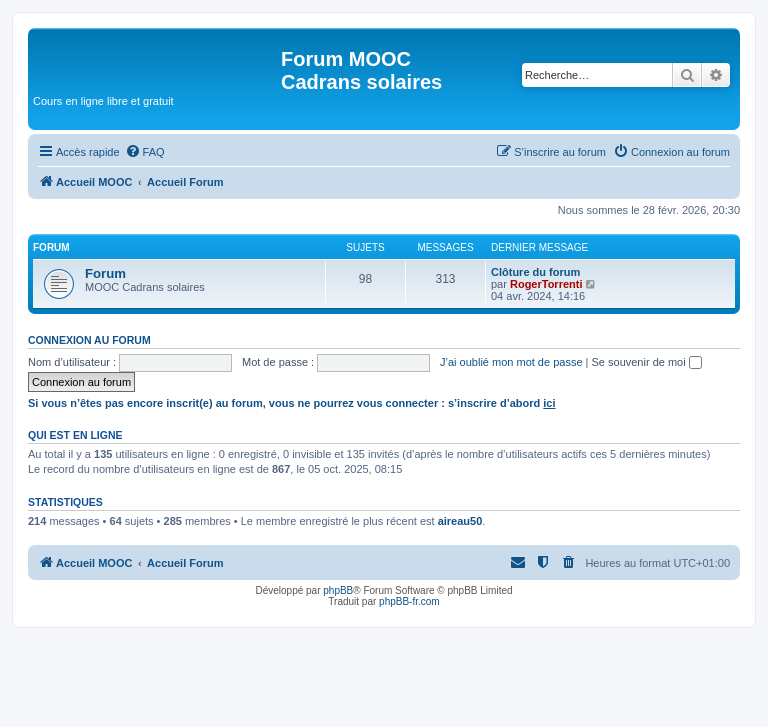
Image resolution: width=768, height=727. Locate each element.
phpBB (338, 590)
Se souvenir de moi (647, 362)
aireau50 (460, 521)
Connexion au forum (89, 340)
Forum (105, 273)
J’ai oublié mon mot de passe (511, 362)
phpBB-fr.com (409, 601)
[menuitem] (145, 152)
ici (549, 403)
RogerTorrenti (546, 284)
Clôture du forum (535, 272)
